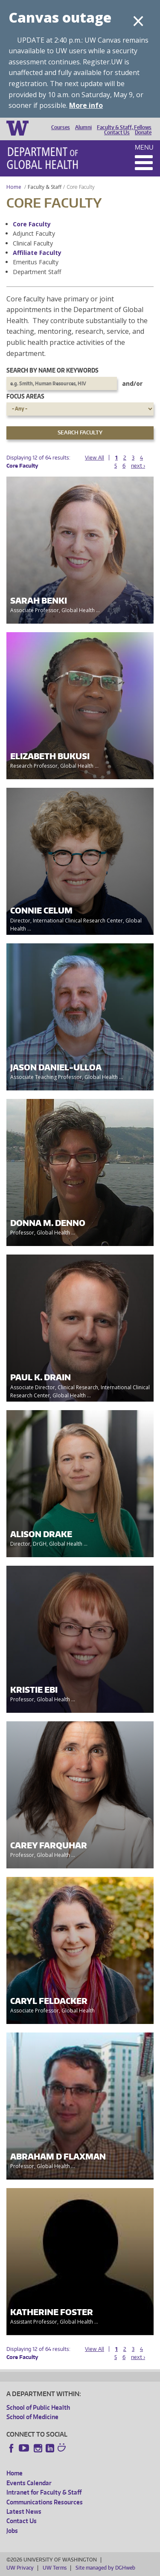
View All (94, 457)
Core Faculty (32, 224)
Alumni (83, 127)
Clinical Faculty (33, 243)
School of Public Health (38, 2407)
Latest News (23, 2511)
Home (13, 187)
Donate (143, 132)
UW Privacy (20, 2567)
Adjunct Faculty (34, 233)
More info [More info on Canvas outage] (86, 105)
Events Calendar (29, 2482)
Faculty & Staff (44, 187)
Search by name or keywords (52, 370)
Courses (60, 127)
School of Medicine (32, 2416)
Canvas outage (60, 17)
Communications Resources (44, 2502)
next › (138, 466)
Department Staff (37, 272)
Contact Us (117, 132)
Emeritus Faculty (35, 262)
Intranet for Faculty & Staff (43, 2492)
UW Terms (55, 2567)
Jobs (12, 2530)
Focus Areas (25, 396)
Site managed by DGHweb (105, 2567)
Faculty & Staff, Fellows (124, 127)
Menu (144, 147)
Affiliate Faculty (37, 253)
